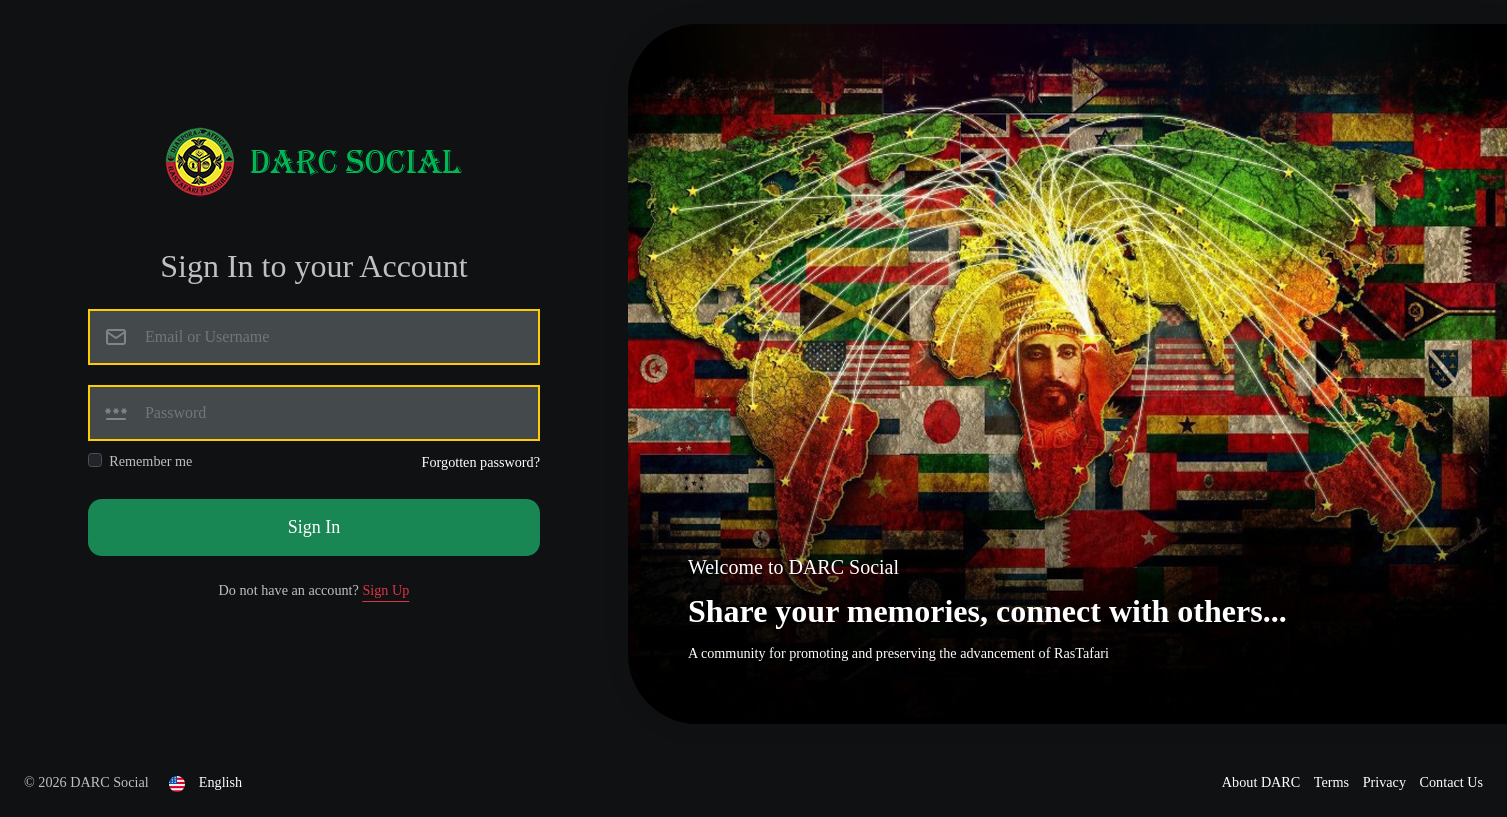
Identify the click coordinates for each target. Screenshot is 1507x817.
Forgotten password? (481, 462)
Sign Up (385, 590)
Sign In (314, 527)
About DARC (1263, 782)
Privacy (1386, 782)
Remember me (150, 461)
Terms (1333, 782)
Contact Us (1451, 782)
